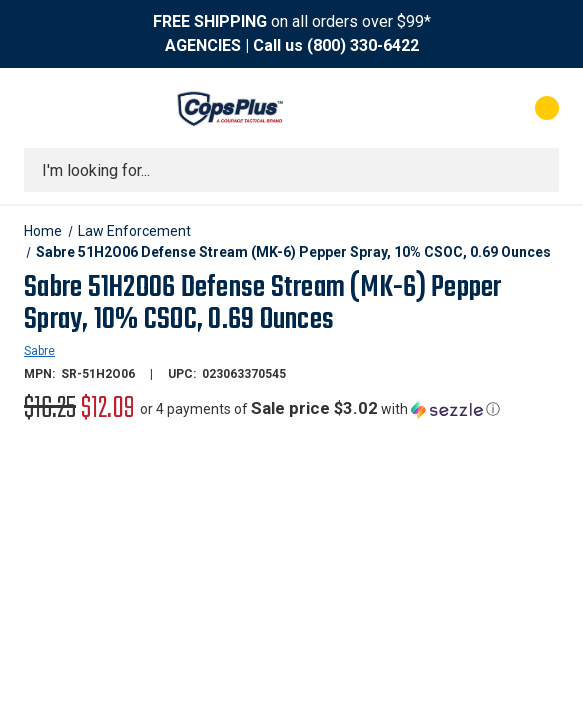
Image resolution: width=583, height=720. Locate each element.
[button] (320, 409)
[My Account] (458, 108)
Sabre (39, 351)
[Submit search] (537, 170)
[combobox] (291, 170)
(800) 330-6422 (363, 45)
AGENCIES (203, 45)
